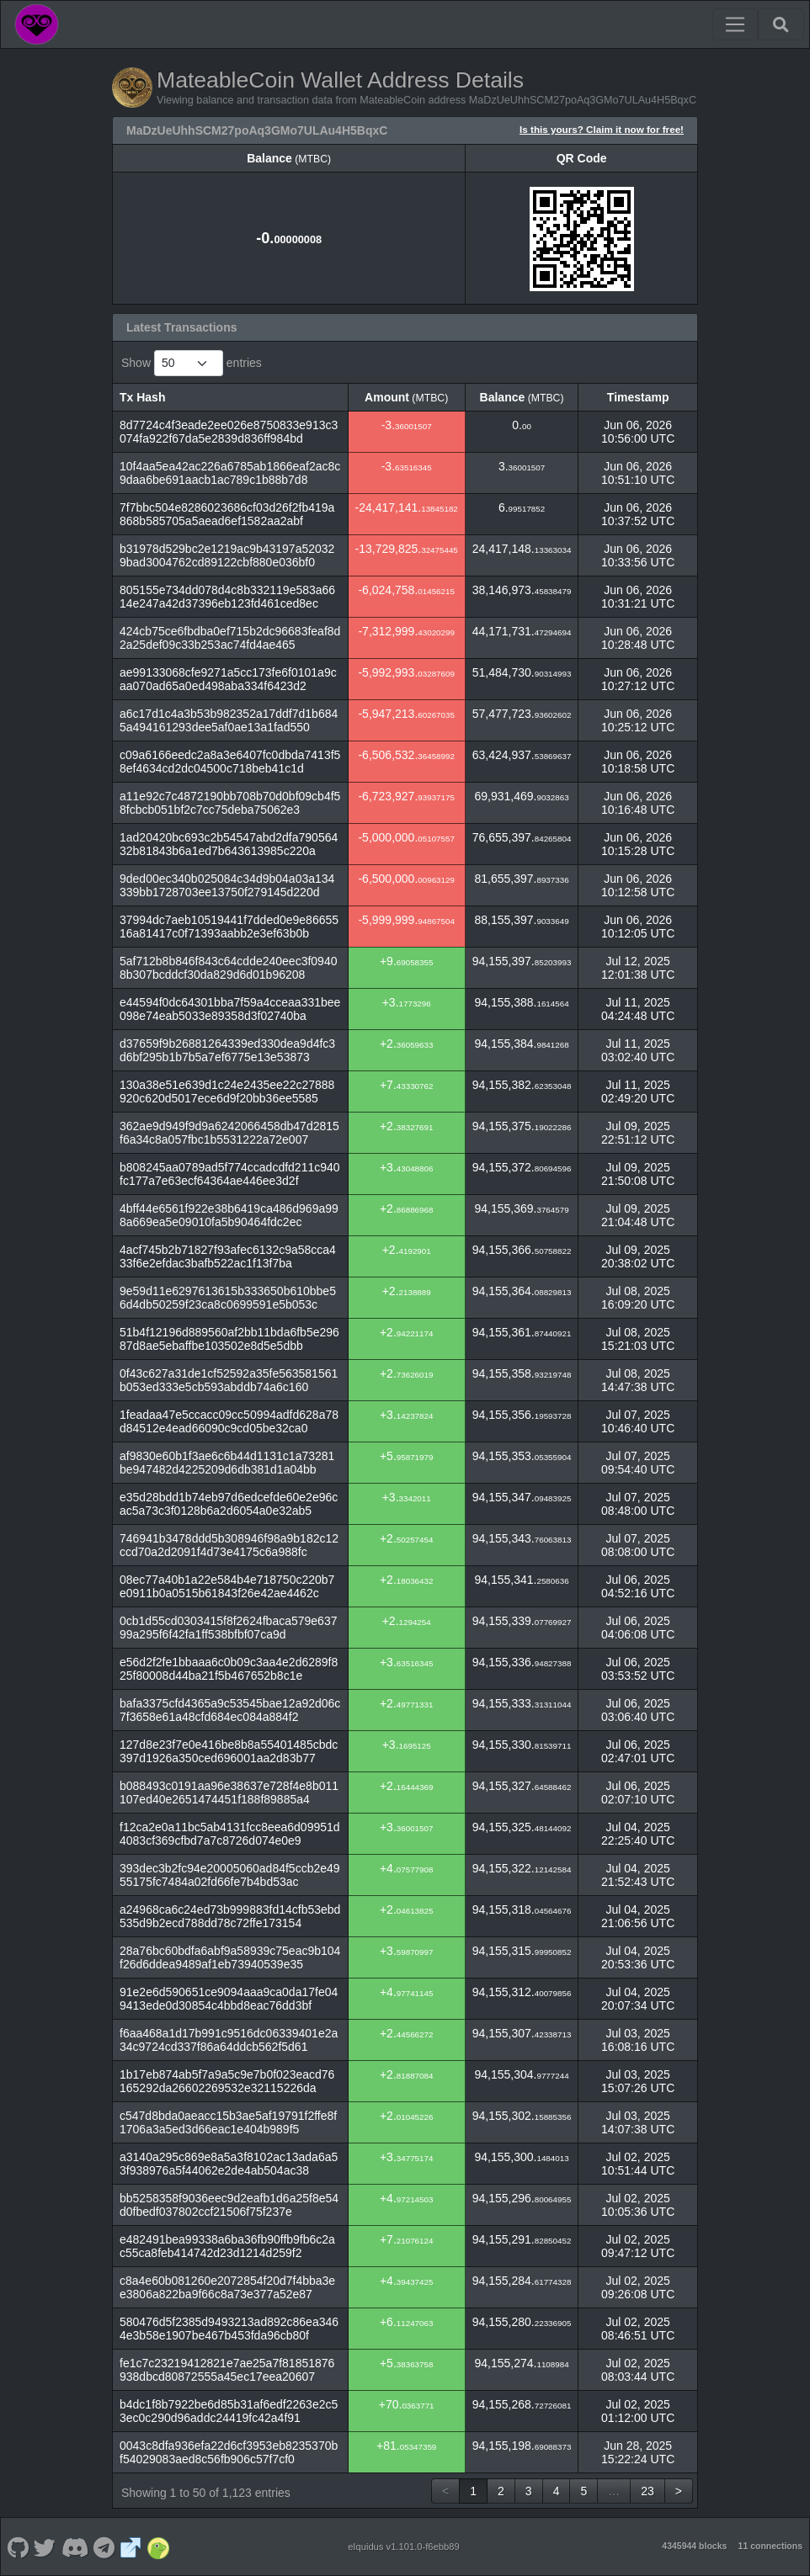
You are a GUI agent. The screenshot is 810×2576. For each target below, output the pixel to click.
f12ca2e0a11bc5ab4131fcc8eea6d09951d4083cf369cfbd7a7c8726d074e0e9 (230, 1833)
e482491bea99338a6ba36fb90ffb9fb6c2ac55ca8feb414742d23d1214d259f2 (227, 2246)
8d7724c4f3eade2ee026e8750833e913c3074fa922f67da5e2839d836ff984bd (229, 431)
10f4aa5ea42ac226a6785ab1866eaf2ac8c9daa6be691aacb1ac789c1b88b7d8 (230, 472)
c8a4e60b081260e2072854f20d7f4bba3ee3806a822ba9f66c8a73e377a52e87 (227, 2287)
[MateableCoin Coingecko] (158, 2546)
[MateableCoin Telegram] (104, 2546)
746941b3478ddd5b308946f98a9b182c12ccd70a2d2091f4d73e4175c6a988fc (229, 1545)
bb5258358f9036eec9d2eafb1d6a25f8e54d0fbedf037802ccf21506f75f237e (229, 2204)
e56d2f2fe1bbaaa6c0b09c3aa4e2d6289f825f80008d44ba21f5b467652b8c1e (229, 1668)
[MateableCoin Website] (131, 2546)
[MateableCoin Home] (36, 24)
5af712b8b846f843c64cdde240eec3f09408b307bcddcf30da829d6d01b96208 (228, 967)
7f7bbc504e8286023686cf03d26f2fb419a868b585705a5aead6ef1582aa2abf (227, 514)
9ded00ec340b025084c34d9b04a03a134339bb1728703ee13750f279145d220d (227, 885)
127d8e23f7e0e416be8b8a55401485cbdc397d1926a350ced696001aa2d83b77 (229, 1751)
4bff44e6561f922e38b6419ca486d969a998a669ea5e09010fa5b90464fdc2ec (229, 1215)
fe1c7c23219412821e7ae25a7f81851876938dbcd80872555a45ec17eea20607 (227, 2369)
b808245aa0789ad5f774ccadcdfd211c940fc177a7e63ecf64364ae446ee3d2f (230, 1174)
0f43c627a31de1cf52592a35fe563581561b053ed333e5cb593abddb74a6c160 (229, 1380)
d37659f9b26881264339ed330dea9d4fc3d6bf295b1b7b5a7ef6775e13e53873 (227, 1050)
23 (647, 2491)
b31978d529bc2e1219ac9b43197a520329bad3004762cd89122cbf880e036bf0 (227, 555)
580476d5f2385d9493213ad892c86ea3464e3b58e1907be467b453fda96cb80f (229, 2328)
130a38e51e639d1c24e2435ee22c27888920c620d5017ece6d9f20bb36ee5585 (227, 1091)
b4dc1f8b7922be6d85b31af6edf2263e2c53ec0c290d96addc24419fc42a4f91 (229, 2411)
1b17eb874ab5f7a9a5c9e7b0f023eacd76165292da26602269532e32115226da (227, 2081)
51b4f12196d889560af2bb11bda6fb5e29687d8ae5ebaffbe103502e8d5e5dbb (229, 1338)
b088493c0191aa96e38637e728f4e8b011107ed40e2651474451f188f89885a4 (229, 1792)
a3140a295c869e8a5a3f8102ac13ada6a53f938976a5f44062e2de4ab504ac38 (229, 2163)
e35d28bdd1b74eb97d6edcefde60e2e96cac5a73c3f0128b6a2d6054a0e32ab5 (229, 1503)
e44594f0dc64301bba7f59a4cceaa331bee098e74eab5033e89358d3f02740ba (230, 1009)
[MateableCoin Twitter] (45, 2546)
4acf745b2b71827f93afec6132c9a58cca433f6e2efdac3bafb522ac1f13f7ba (228, 1256)
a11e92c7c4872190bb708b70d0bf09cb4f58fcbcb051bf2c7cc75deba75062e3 (230, 802)
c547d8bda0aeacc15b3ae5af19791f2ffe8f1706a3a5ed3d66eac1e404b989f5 (228, 2122)
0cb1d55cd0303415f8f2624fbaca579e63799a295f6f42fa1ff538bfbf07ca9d (228, 1627)
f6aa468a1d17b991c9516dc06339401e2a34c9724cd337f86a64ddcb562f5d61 (229, 2039)
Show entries (191, 363)
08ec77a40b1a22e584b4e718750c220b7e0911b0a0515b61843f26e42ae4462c (227, 1586)
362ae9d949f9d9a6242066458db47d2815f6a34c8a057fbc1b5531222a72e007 (229, 1132)
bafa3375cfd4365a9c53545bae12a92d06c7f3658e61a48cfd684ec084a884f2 (230, 1710)
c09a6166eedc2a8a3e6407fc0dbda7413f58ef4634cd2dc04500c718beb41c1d (230, 761)
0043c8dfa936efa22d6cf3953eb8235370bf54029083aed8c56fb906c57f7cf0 (229, 2452)
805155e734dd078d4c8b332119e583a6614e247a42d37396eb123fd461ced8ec (227, 596)
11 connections (770, 2546)
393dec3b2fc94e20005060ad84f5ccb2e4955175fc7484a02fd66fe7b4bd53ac (230, 1875)
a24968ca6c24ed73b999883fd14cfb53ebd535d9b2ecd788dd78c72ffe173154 (230, 1916)
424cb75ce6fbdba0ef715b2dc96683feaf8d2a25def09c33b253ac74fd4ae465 (230, 637)
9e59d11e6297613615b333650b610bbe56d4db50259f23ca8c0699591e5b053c (228, 1297)
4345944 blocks (694, 2546)
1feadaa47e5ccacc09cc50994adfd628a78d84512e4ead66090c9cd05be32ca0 (229, 1421)
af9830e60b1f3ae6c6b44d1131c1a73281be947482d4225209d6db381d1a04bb (227, 1462)
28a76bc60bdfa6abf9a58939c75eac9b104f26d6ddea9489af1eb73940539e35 (230, 1957)
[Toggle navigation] (735, 24)
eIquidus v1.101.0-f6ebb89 (404, 2546)
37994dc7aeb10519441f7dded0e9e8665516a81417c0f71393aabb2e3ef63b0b (229, 926)
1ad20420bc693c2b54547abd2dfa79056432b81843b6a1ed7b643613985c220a (229, 844)
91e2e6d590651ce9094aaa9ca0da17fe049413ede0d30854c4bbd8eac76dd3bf (229, 1998)
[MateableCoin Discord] (74, 2546)
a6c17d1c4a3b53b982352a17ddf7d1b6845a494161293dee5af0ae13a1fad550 (229, 720)
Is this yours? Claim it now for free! (602, 129)
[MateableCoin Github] (17, 2546)
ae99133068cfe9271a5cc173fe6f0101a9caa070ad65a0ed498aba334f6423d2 (228, 679)
